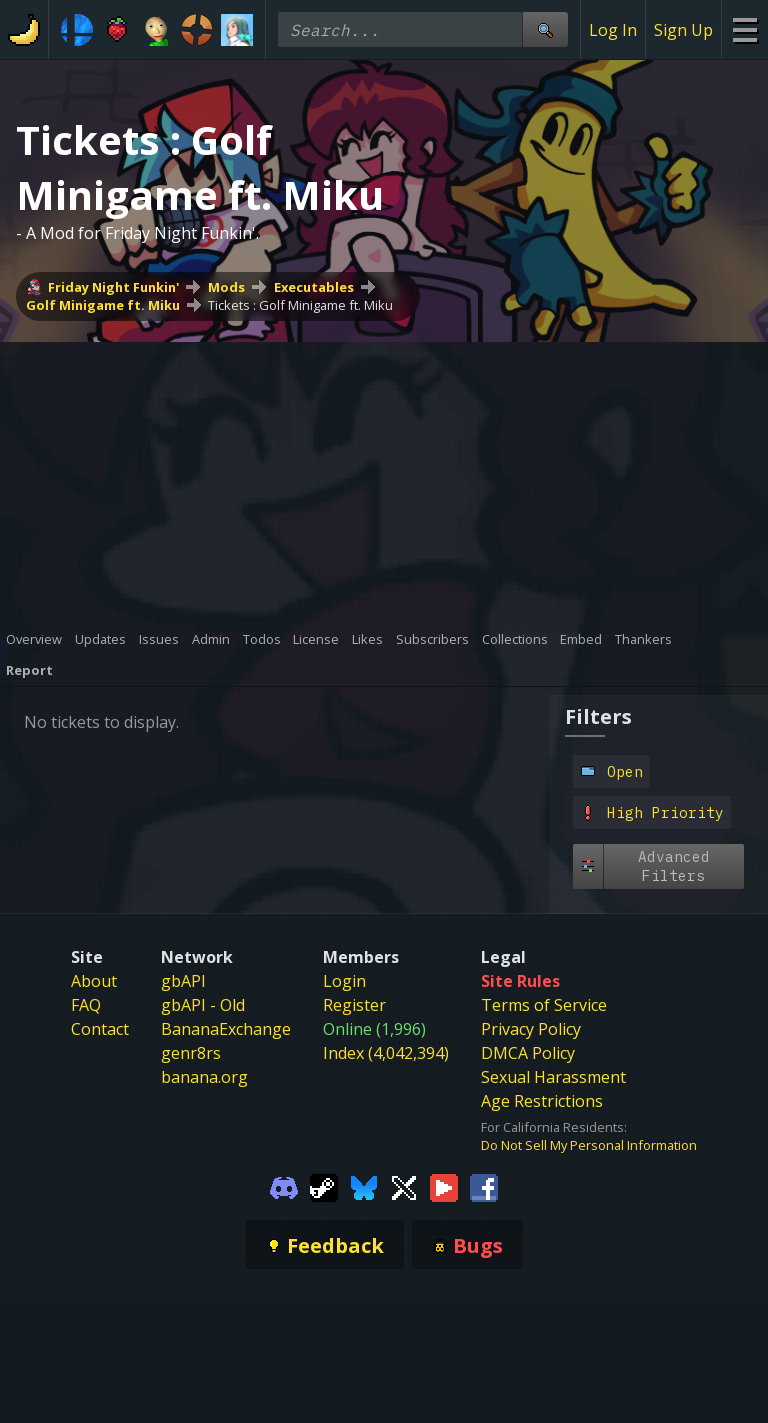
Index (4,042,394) (386, 1053)
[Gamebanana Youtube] (444, 1186)
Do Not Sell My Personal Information (589, 1145)
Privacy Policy (531, 1029)
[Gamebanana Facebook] (484, 1186)
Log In (613, 30)
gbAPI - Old (203, 1005)
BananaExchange (226, 1029)
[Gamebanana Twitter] (404, 1186)
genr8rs (191, 1053)
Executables (314, 287)
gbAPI (183, 981)
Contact (100, 1029)
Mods (226, 287)
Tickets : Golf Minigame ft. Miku (300, 305)
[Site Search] (545, 29)
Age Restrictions (542, 1101)
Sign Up (683, 30)
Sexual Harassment (553, 1077)
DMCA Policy (528, 1053)
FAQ (86, 1005)
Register (354, 1005)
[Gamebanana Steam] (324, 1186)
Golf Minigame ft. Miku (103, 305)
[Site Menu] (744, 29)
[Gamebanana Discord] (284, 1186)
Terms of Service (544, 1005)
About (94, 981)
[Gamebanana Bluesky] (364, 1186)
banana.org (204, 1077)
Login (344, 981)
